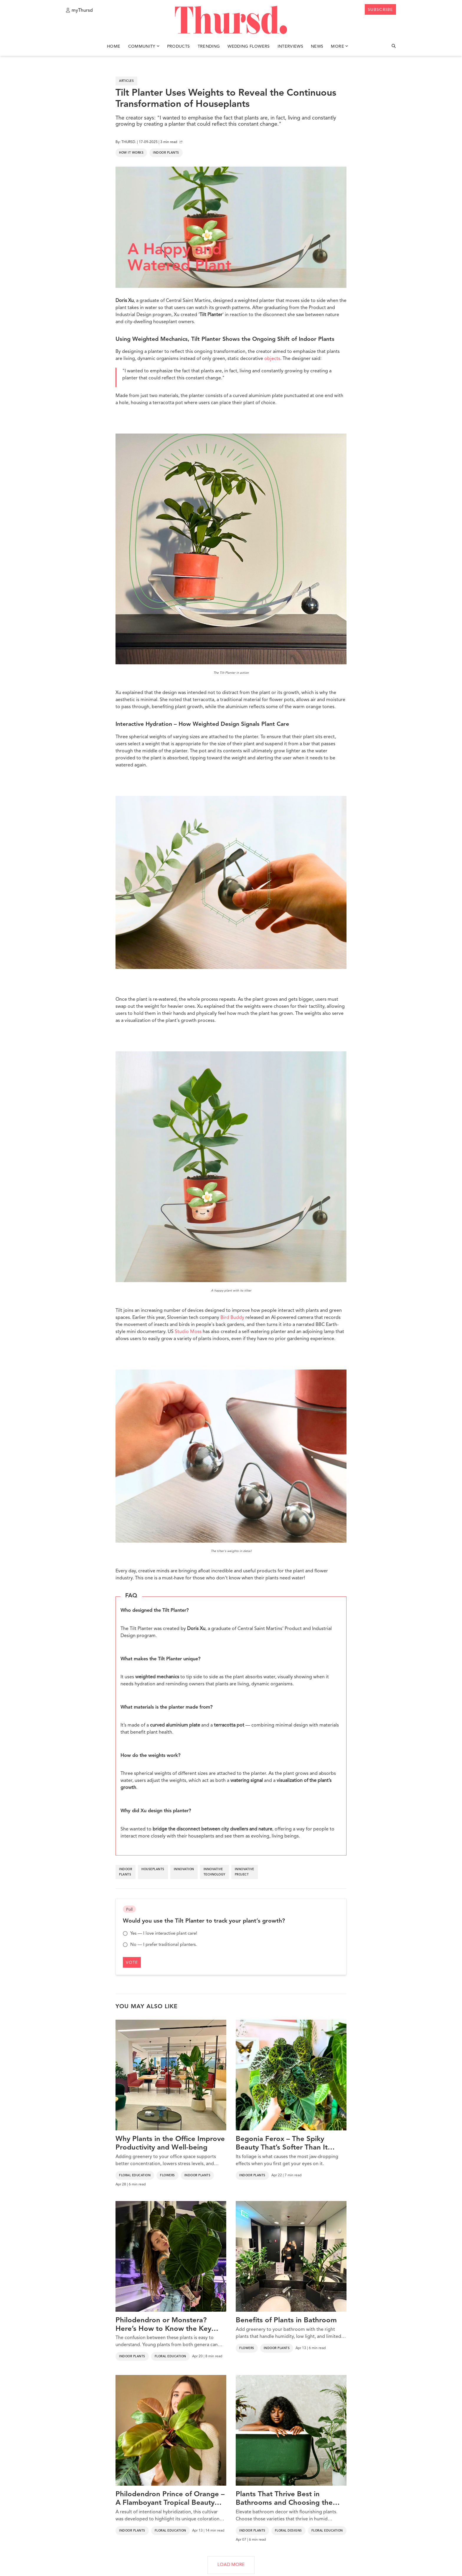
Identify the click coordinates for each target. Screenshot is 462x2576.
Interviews (290, 46)
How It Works (131, 152)
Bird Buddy (232, 1317)
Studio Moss (188, 1332)
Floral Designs (288, 2530)
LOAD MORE (231, 2565)
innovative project (244, 1872)
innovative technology (214, 1872)
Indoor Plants (166, 152)
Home (113, 46)
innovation (184, 1869)
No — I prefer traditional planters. (160, 1944)
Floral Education (135, 2175)
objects (272, 358)
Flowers (167, 2175)
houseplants (152, 1869)
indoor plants (125, 1872)
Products (178, 46)
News (317, 46)
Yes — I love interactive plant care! (160, 1933)
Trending (209, 46)
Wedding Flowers (248, 46)
